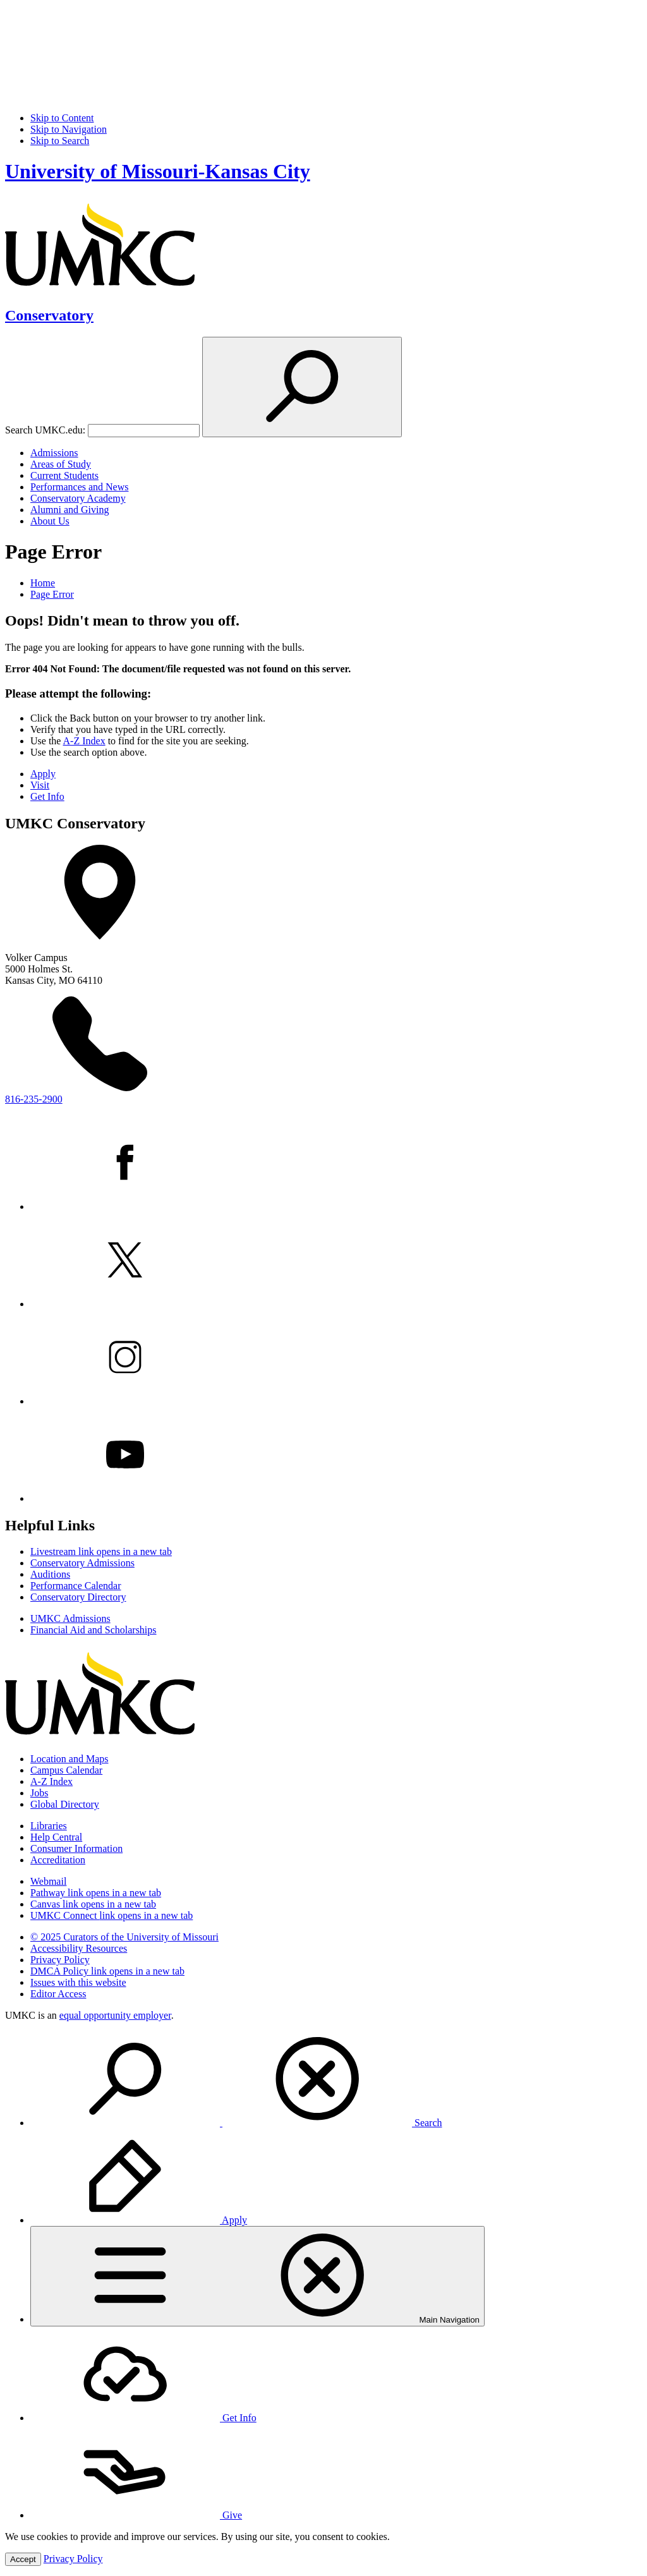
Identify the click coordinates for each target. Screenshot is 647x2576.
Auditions (50, 1574)
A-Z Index (84, 740)
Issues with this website (78, 1982)
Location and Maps (69, 1758)
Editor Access (58, 1993)
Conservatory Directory (78, 1597)
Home (42, 582)
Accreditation (57, 1859)
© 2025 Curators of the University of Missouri (124, 1937)
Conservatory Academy (78, 498)
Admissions (54, 452)
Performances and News (79, 486)
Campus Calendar (66, 1770)
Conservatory (49, 315)
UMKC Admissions (70, 1618)
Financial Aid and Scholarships (93, 1629)
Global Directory (64, 1804)
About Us (50, 521)
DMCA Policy (107, 1971)
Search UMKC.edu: (45, 430)
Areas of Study (60, 464)
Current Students (64, 475)
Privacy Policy (60, 1959)
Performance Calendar (75, 1585)
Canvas (93, 1904)
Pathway (95, 1892)
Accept (23, 2559)
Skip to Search (59, 140)
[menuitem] (336, 2080)
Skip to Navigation (68, 129)
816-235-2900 (34, 1099)
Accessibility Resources (78, 1948)
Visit (39, 785)
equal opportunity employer (115, 2015)
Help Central (56, 1837)
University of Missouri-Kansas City (157, 171)
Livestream (101, 1551)
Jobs (39, 1792)
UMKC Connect (111, 1915)
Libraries (48, 1825)
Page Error (52, 594)
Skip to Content (62, 117)
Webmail (48, 1881)
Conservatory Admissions (82, 1562)
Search (236, 2122)
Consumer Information (76, 1848)
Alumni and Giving (69, 509)
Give (136, 2515)
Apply (43, 773)
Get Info (47, 796)
